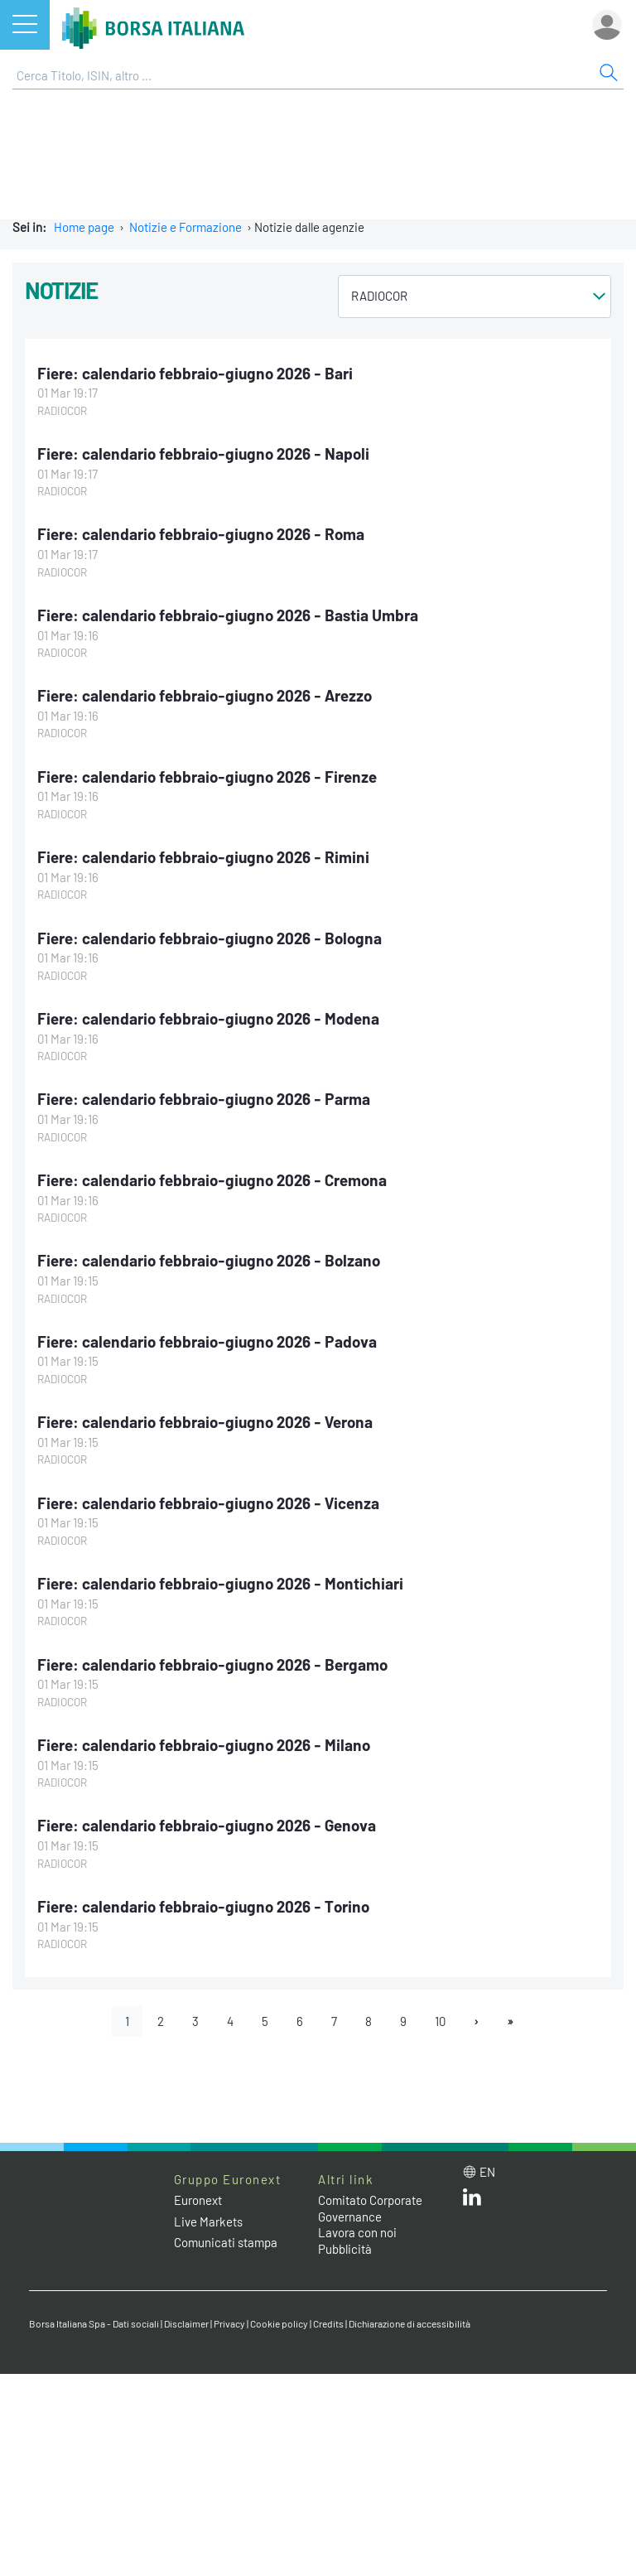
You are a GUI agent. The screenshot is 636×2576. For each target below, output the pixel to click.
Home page (84, 226)
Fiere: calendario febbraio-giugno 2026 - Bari (195, 373)
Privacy (229, 2323)
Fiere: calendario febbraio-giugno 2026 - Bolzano (208, 1260)
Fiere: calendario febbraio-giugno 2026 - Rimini (203, 856)
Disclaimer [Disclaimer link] (186, 2323)
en (487, 2171)
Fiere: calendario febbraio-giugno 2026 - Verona (205, 1421)
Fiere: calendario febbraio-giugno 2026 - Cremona (212, 1179)
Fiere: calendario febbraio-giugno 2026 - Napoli (203, 453)
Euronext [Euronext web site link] (198, 2199)
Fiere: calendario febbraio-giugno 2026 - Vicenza (208, 1502)
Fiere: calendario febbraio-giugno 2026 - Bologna (209, 938)
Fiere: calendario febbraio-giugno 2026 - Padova (207, 1341)
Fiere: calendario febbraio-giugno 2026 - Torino (203, 1906)
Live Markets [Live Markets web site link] (208, 2221)
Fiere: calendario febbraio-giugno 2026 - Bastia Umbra (227, 615)
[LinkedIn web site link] (472, 2200)
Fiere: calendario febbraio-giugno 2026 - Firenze (207, 776)
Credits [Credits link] (328, 2323)
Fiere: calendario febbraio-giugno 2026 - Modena (208, 1018)
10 (440, 2021)
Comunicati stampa (225, 2242)
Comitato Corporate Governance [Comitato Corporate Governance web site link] (370, 2208)
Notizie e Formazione (185, 226)
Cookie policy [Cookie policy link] (279, 2323)
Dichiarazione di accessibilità (409, 2323)
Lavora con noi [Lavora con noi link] (357, 2232)
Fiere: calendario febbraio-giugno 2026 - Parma (203, 1098)
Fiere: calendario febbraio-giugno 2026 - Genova (206, 1825)
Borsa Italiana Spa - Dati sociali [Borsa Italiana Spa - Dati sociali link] (94, 2323)
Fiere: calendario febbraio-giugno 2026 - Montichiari (220, 1583)
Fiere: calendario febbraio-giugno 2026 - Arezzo (204, 695)
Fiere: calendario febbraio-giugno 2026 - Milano (203, 1744)
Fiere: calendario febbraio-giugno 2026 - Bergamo (212, 1664)
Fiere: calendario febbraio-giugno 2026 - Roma (200, 533)
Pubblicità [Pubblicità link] (345, 2248)
